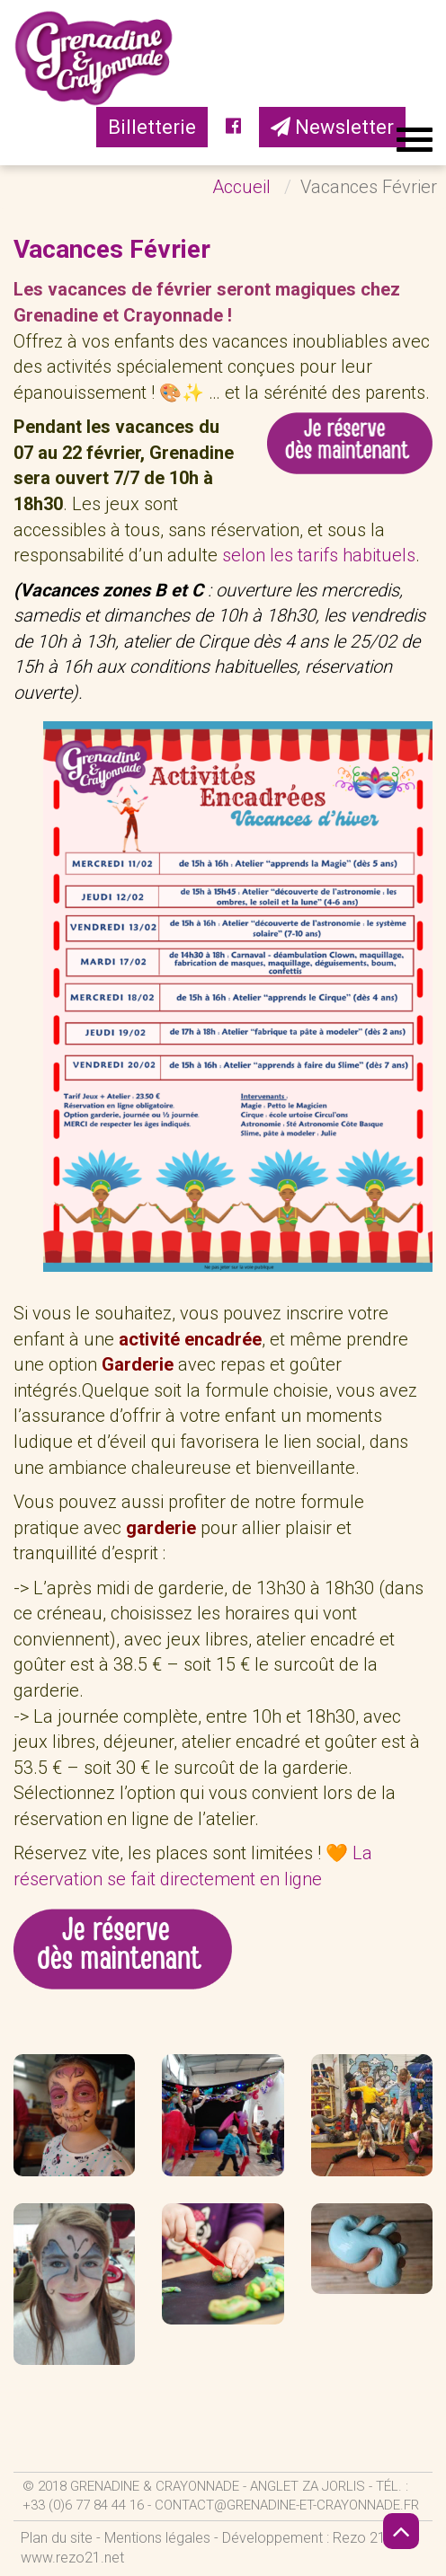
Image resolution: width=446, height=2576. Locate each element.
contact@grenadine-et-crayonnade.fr (287, 2505)
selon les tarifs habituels (318, 555)
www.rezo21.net (72, 2557)
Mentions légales (157, 2537)
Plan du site (57, 2537)
